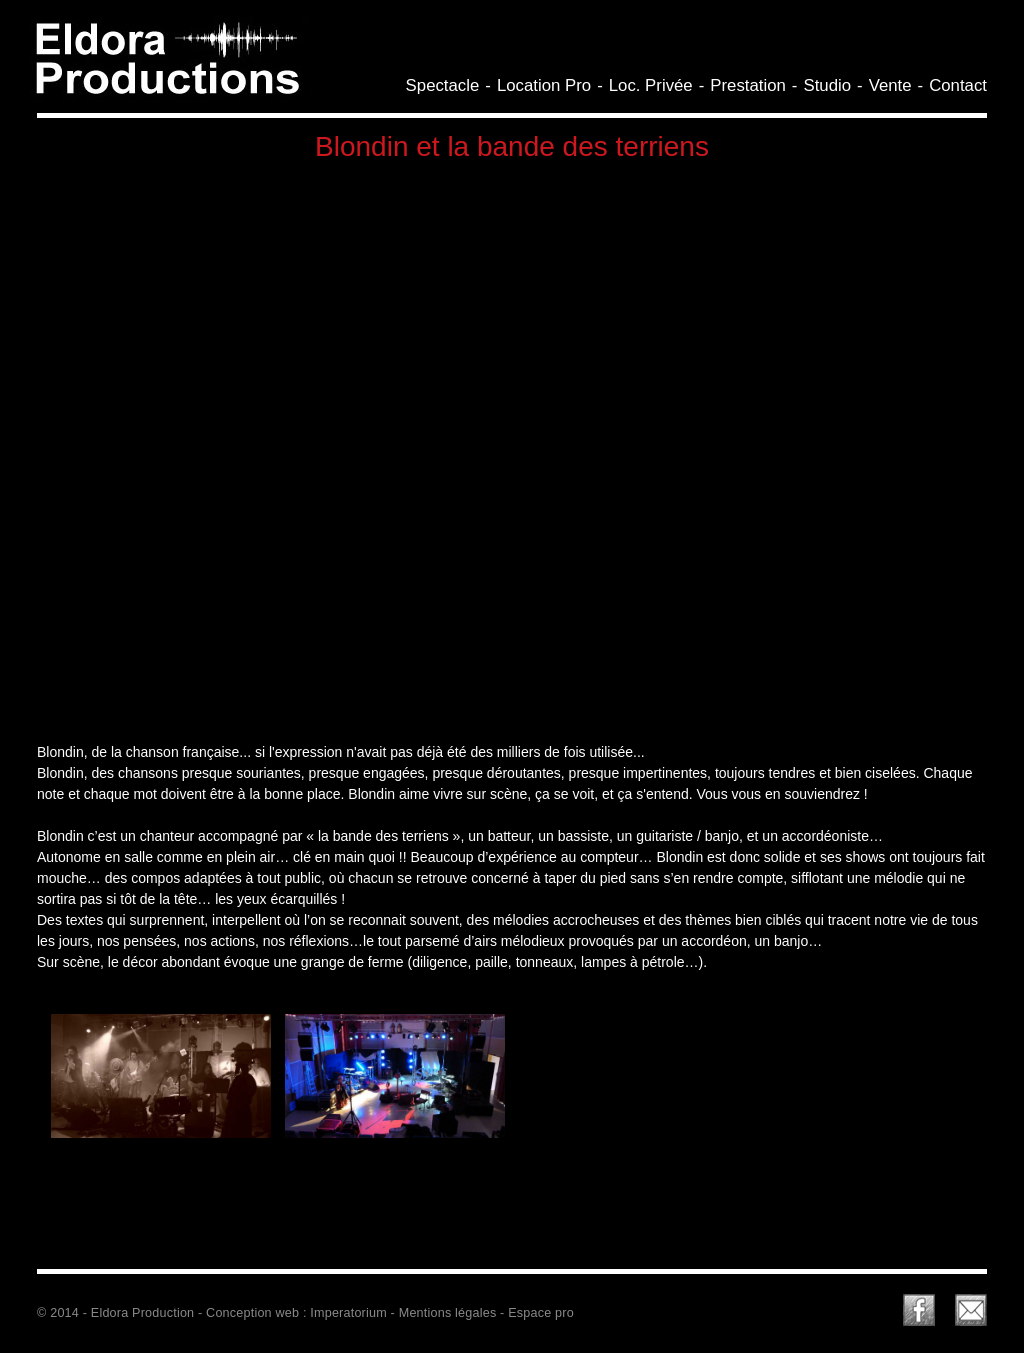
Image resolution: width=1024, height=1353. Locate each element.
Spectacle (443, 85)
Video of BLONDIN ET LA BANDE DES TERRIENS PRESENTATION (512, 448)
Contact (958, 85)
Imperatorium (348, 1313)
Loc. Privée (651, 85)
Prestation (748, 85)
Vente (890, 85)
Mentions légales (448, 1313)
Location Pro (544, 85)
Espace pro (541, 1313)
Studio (827, 85)
